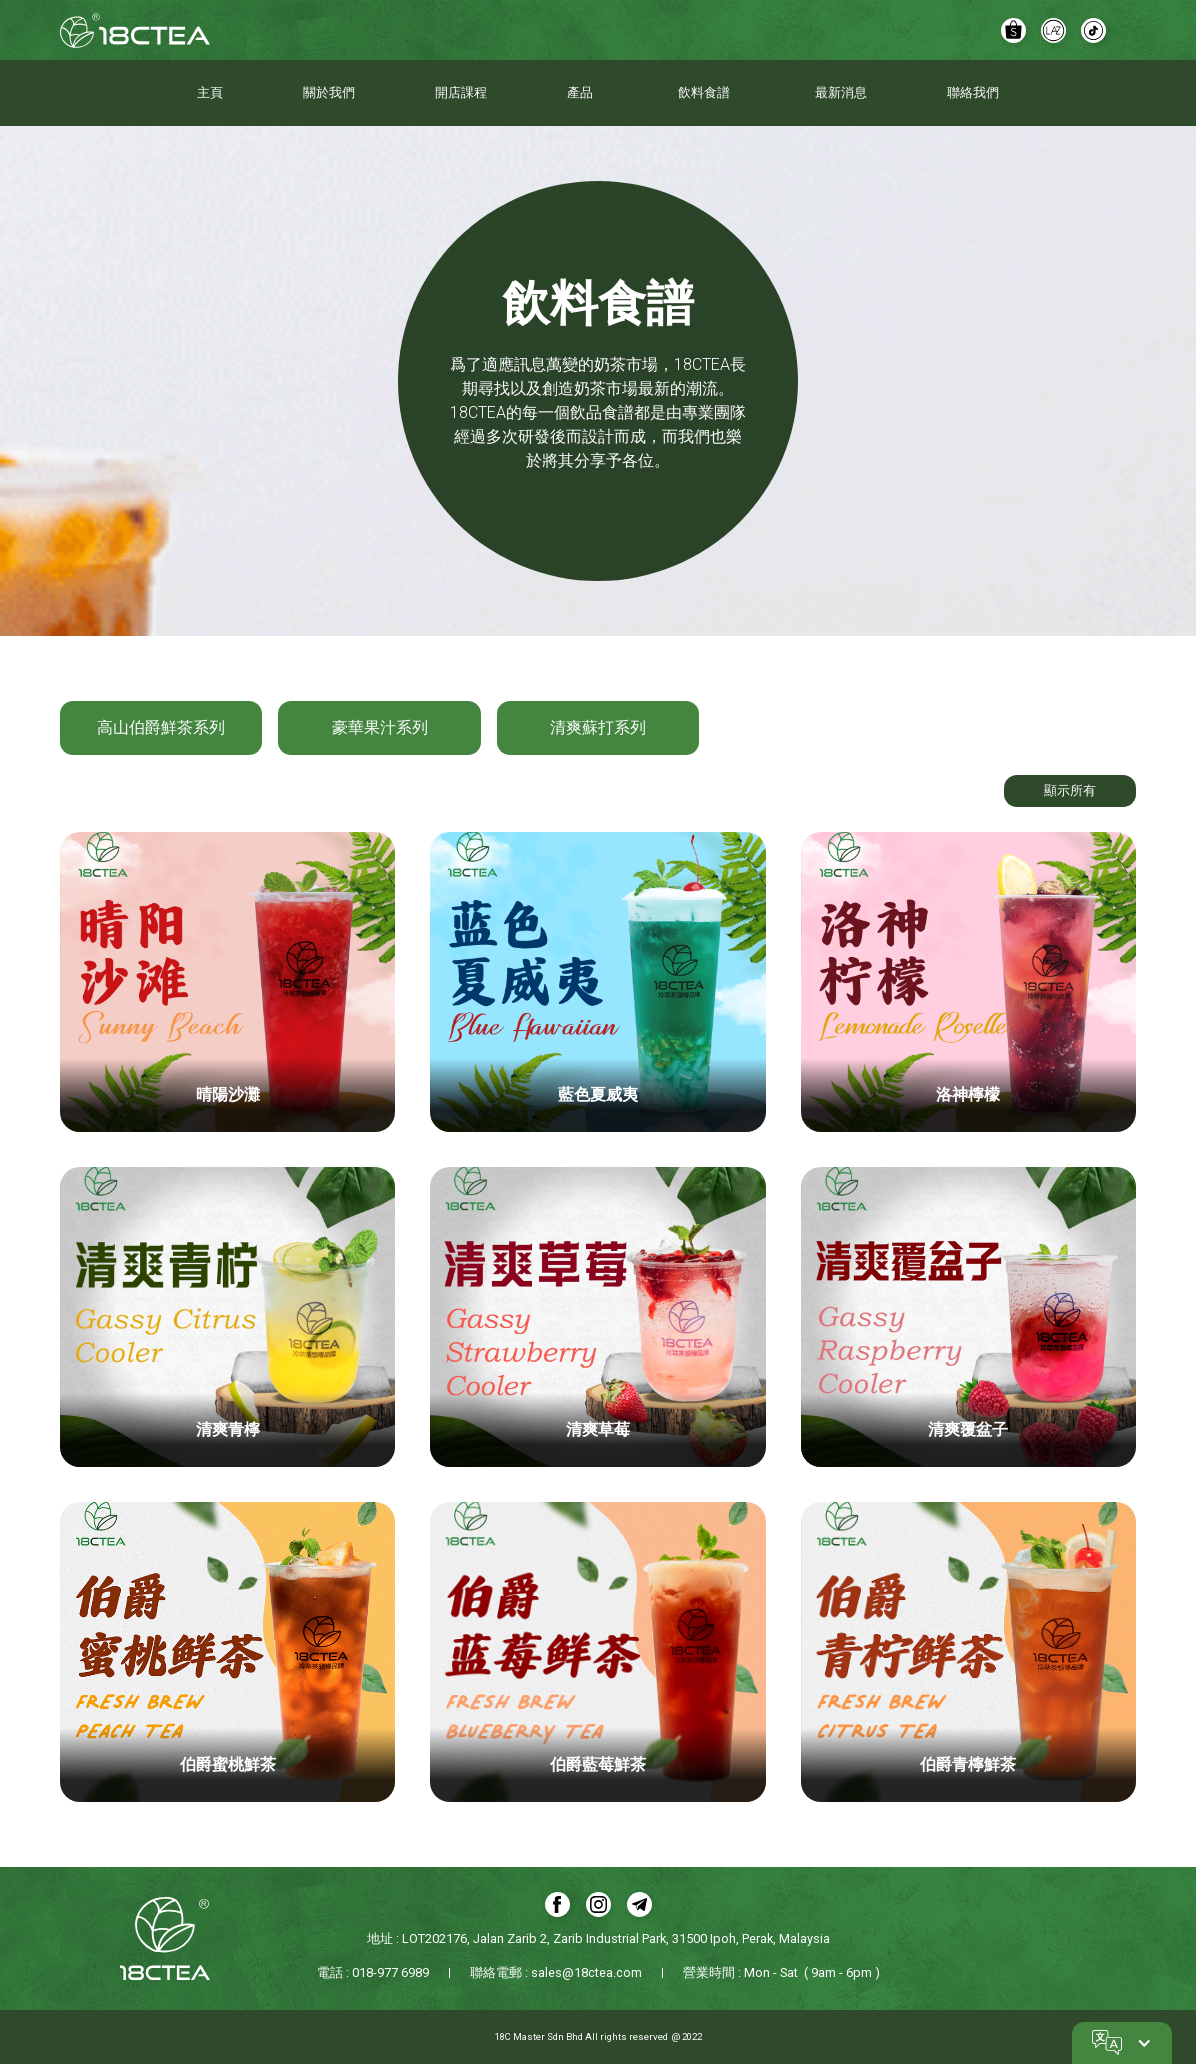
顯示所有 (1070, 790)
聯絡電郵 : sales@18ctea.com (556, 1972)
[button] (1122, 2043)
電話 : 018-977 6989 (373, 1972)
